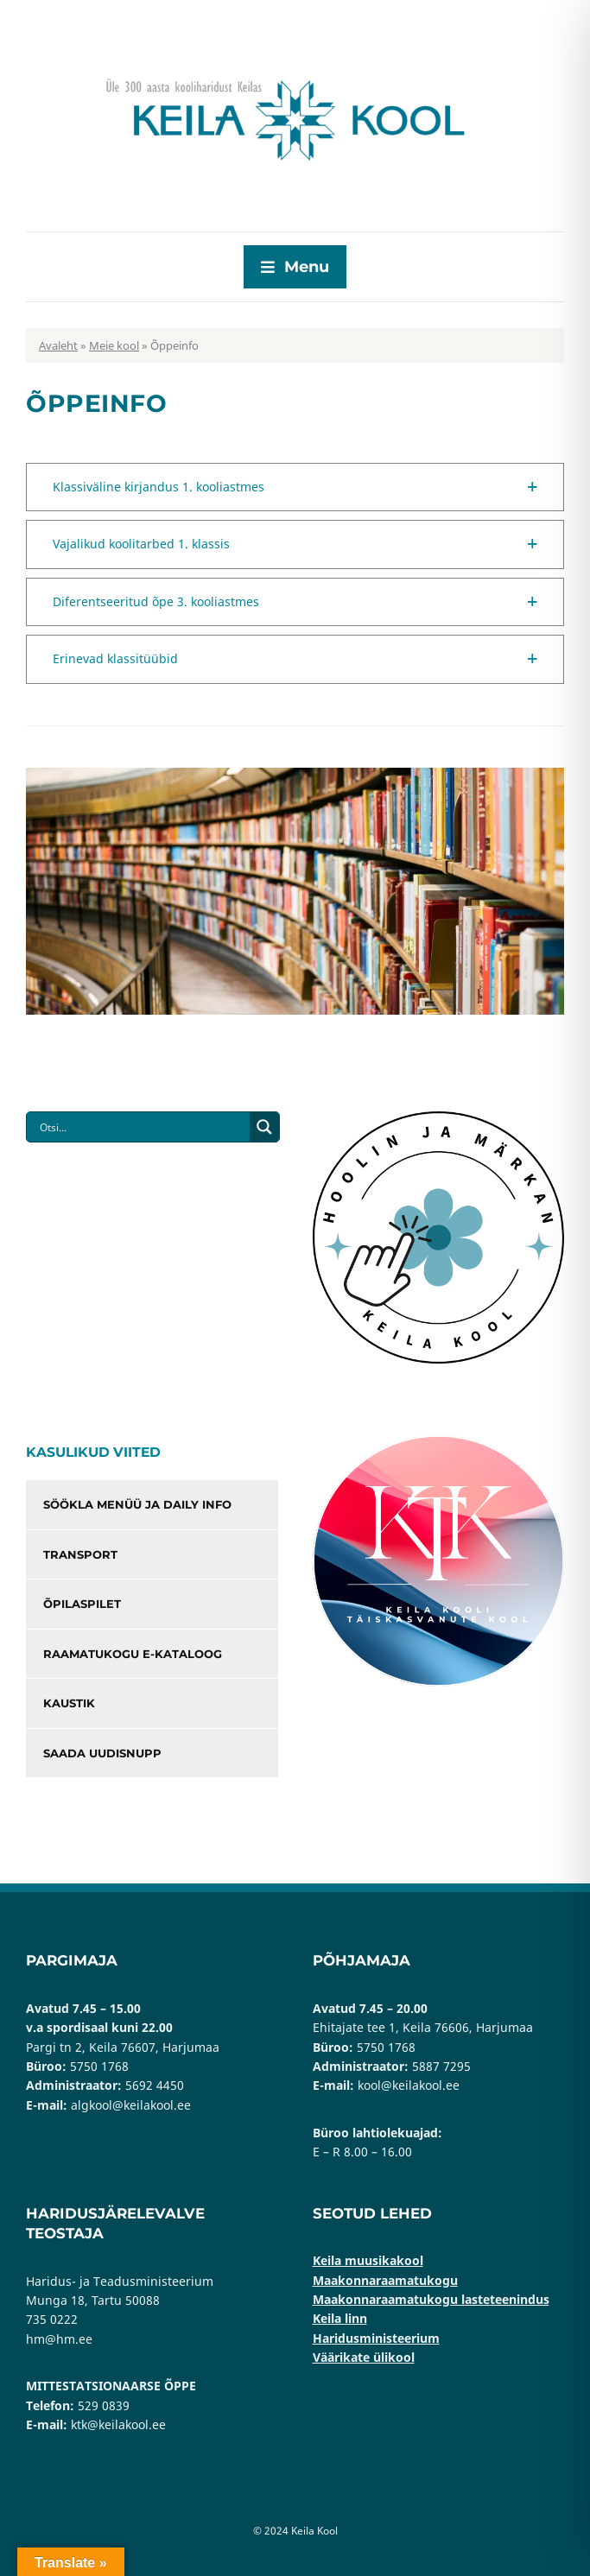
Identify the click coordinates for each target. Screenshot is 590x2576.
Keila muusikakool (368, 2260)
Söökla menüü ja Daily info (137, 1504)
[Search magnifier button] (264, 1127)
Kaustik (69, 1703)
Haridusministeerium (376, 2338)
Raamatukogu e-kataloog (132, 1654)
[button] (295, 487)
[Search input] (142, 1127)
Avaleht (58, 345)
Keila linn (340, 2318)
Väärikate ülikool (364, 2357)
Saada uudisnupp (102, 1753)
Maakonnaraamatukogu (385, 2280)
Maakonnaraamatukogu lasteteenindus (431, 2299)
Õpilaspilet (82, 1604)
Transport (80, 1554)
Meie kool (114, 345)
